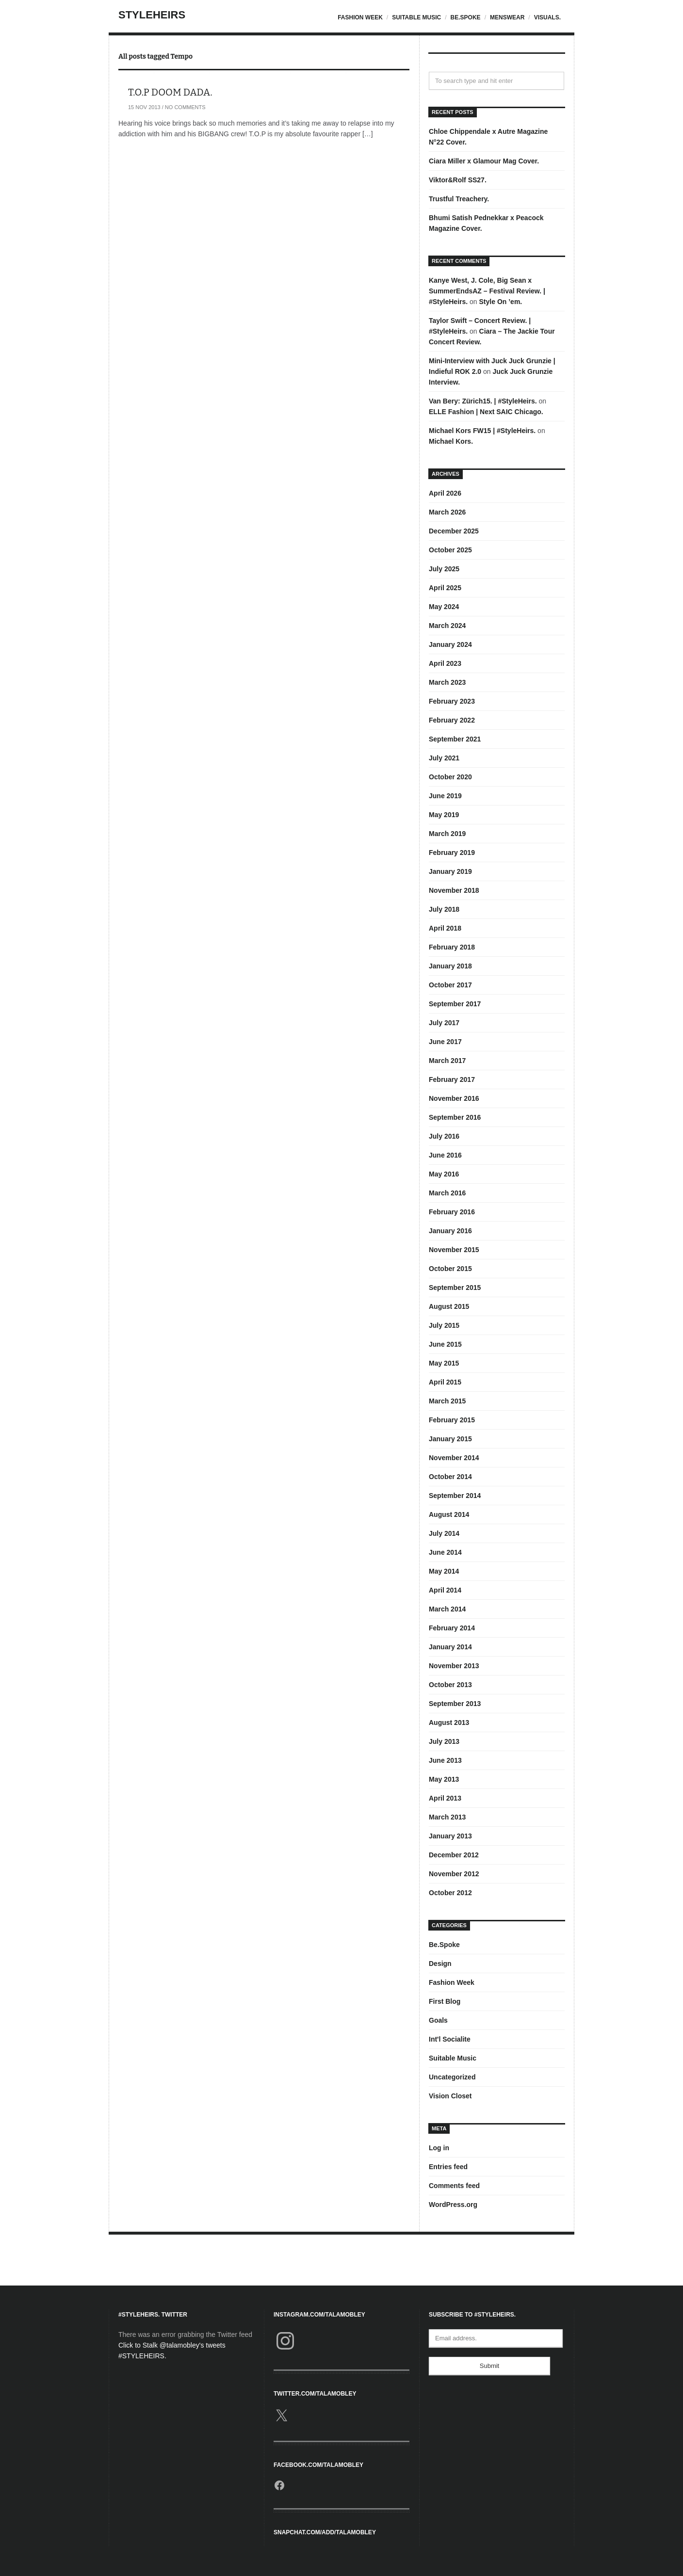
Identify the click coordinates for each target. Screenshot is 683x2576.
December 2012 (454, 1855)
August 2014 (449, 1514)
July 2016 (444, 1136)
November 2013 (454, 1666)
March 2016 (447, 1193)
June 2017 (445, 1042)
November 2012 (454, 1874)
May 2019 (444, 815)
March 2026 (447, 512)
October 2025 (450, 550)
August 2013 (449, 1722)
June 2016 (445, 1155)
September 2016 (455, 1117)
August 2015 (449, 1306)
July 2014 (444, 1533)
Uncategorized (452, 2077)
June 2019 (445, 796)
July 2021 (444, 758)
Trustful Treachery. (459, 199)
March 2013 (447, 1817)
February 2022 (452, 720)
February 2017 (452, 1079)
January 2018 (450, 966)
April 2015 (445, 1382)
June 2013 (445, 1760)
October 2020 (450, 777)
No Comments (185, 107)
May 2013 (444, 1779)
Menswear (507, 17)
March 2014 (447, 1609)
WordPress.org (453, 2204)
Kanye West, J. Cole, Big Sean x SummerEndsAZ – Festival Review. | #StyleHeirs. (487, 291)
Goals (438, 2020)
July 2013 (444, 1741)
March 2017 (447, 1060)
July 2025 (444, 569)
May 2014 (444, 1571)
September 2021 (455, 739)
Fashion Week (360, 17)
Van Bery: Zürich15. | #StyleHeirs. (483, 401)
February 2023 (452, 701)
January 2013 (450, 1836)
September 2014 (455, 1495)
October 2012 (450, 1893)
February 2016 (452, 1212)
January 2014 (450, 1647)
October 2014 (450, 1477)
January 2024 (450, 644)
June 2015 (445, 1344)
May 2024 (444, 607)
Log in (439, 2148)
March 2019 (447, 833)
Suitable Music (416, 17)
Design (440, 1963)
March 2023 (447, 682)
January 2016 (450, 1231)
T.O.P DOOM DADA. (170, 92)
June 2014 (445, 1552)
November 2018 (454, 890)
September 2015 (455, 1287)
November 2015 (454, 1250)
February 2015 (452, 1420)
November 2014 (454, 1458)
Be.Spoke (466, 17)
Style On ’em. (500, 302)
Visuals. (547, 17)
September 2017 (455, 1004)
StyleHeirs (151, 15)
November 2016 (454, 1098)
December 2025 (454, 531)
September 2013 (455, 1703)
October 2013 (450, 1685)
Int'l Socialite (450, 2039)
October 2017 (450, 985)
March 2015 (447, 1401)
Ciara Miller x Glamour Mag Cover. (484, 161)
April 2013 (445, 1798)
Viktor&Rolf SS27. (458, 180)
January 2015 (450, 1439)
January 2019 (450, 871)
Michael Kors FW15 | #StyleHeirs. (482, 431)
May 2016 (444, 1174)
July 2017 (444, 1023)
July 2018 (444, 909)
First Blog (444, 2001)
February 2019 (452, 852)
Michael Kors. (451, 441)
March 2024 (447, 625)
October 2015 (450, 1268)
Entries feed (448, 2167)
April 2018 (445, 928)
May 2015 (444, 1363)
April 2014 (445, 1590)
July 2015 (444, 1325)
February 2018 (452, 947)
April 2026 (445, 493)
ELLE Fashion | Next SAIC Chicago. (486, 412)
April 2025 (445, 588)
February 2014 (452, 1628)
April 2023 (445, 663)
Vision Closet (450, 2096)
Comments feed (454, 2186)
